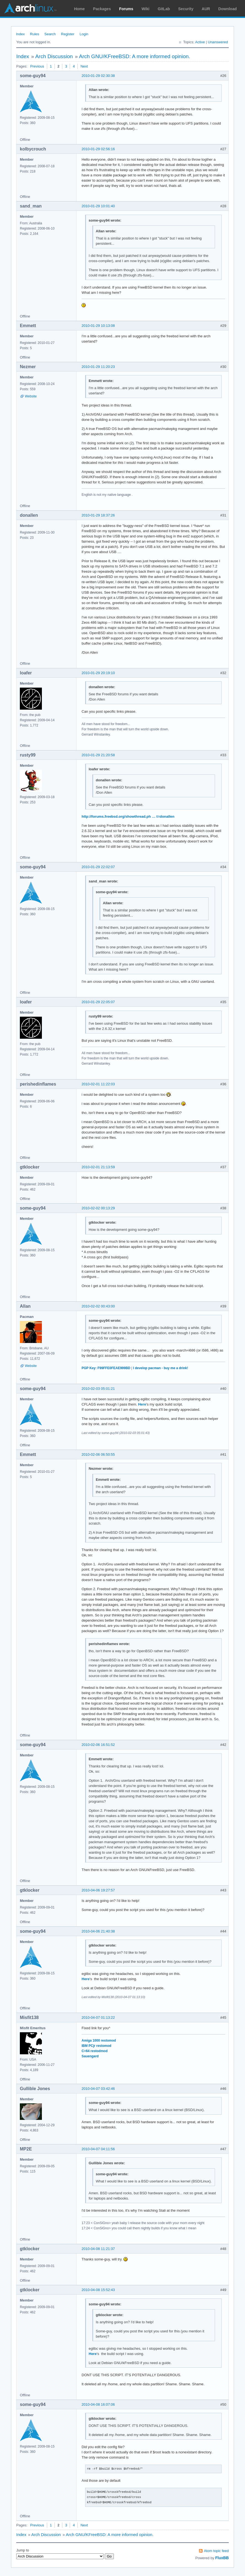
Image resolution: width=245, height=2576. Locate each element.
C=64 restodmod (94, 2051)
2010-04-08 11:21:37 (98, 2249)
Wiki (146, 9)
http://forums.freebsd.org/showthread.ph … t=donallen (128, 816)
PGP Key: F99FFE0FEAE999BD (106, 1368)
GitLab (164, 9)
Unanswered (218, 42)
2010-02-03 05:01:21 (98, 1389)
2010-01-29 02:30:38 (98, 76)
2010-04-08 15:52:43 (98, 2290)
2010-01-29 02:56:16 (98, 149)
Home (79, 9)
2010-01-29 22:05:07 (98, 1002)
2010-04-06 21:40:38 (98, 1931)
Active (200, 42)
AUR (206, 9)
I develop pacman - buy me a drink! (160, 1368)
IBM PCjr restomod (96, 2046)
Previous (37, 66)
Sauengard (90, 2056)
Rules (34, 34)
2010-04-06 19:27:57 (98, 1890)
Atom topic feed (216, 2551)
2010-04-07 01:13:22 (98, 2017)
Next (84, 66)
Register (67, 34)
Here (142, 1404)
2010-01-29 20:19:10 (98, 673)
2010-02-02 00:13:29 (98, 1208)
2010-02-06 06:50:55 (98, 1454)
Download (227, 9)
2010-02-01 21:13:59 (98, 1167)
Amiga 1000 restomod (99, 2040)
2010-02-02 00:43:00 (98, 1306)
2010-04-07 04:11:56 (98, 2149)
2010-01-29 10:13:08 (98, 326)
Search (50, 34)
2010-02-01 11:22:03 (98, 1084)
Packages (102, 9)
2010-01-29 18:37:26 (98, 515)
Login (84, 34)
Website (31, 396)
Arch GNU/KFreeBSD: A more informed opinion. (134, 56)
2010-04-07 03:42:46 (98, 2089)
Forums (126, 9)
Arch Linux (30, 8)
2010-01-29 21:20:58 (98, 755)
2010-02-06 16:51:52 (98, 1745)
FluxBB (222, 2558)
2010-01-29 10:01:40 (98, 206)
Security (185, 9)
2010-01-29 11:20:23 (98, 367)
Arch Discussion (54, 56)
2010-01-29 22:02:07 (98, 867)
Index (20, 34)
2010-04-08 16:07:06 (98, 2404)
